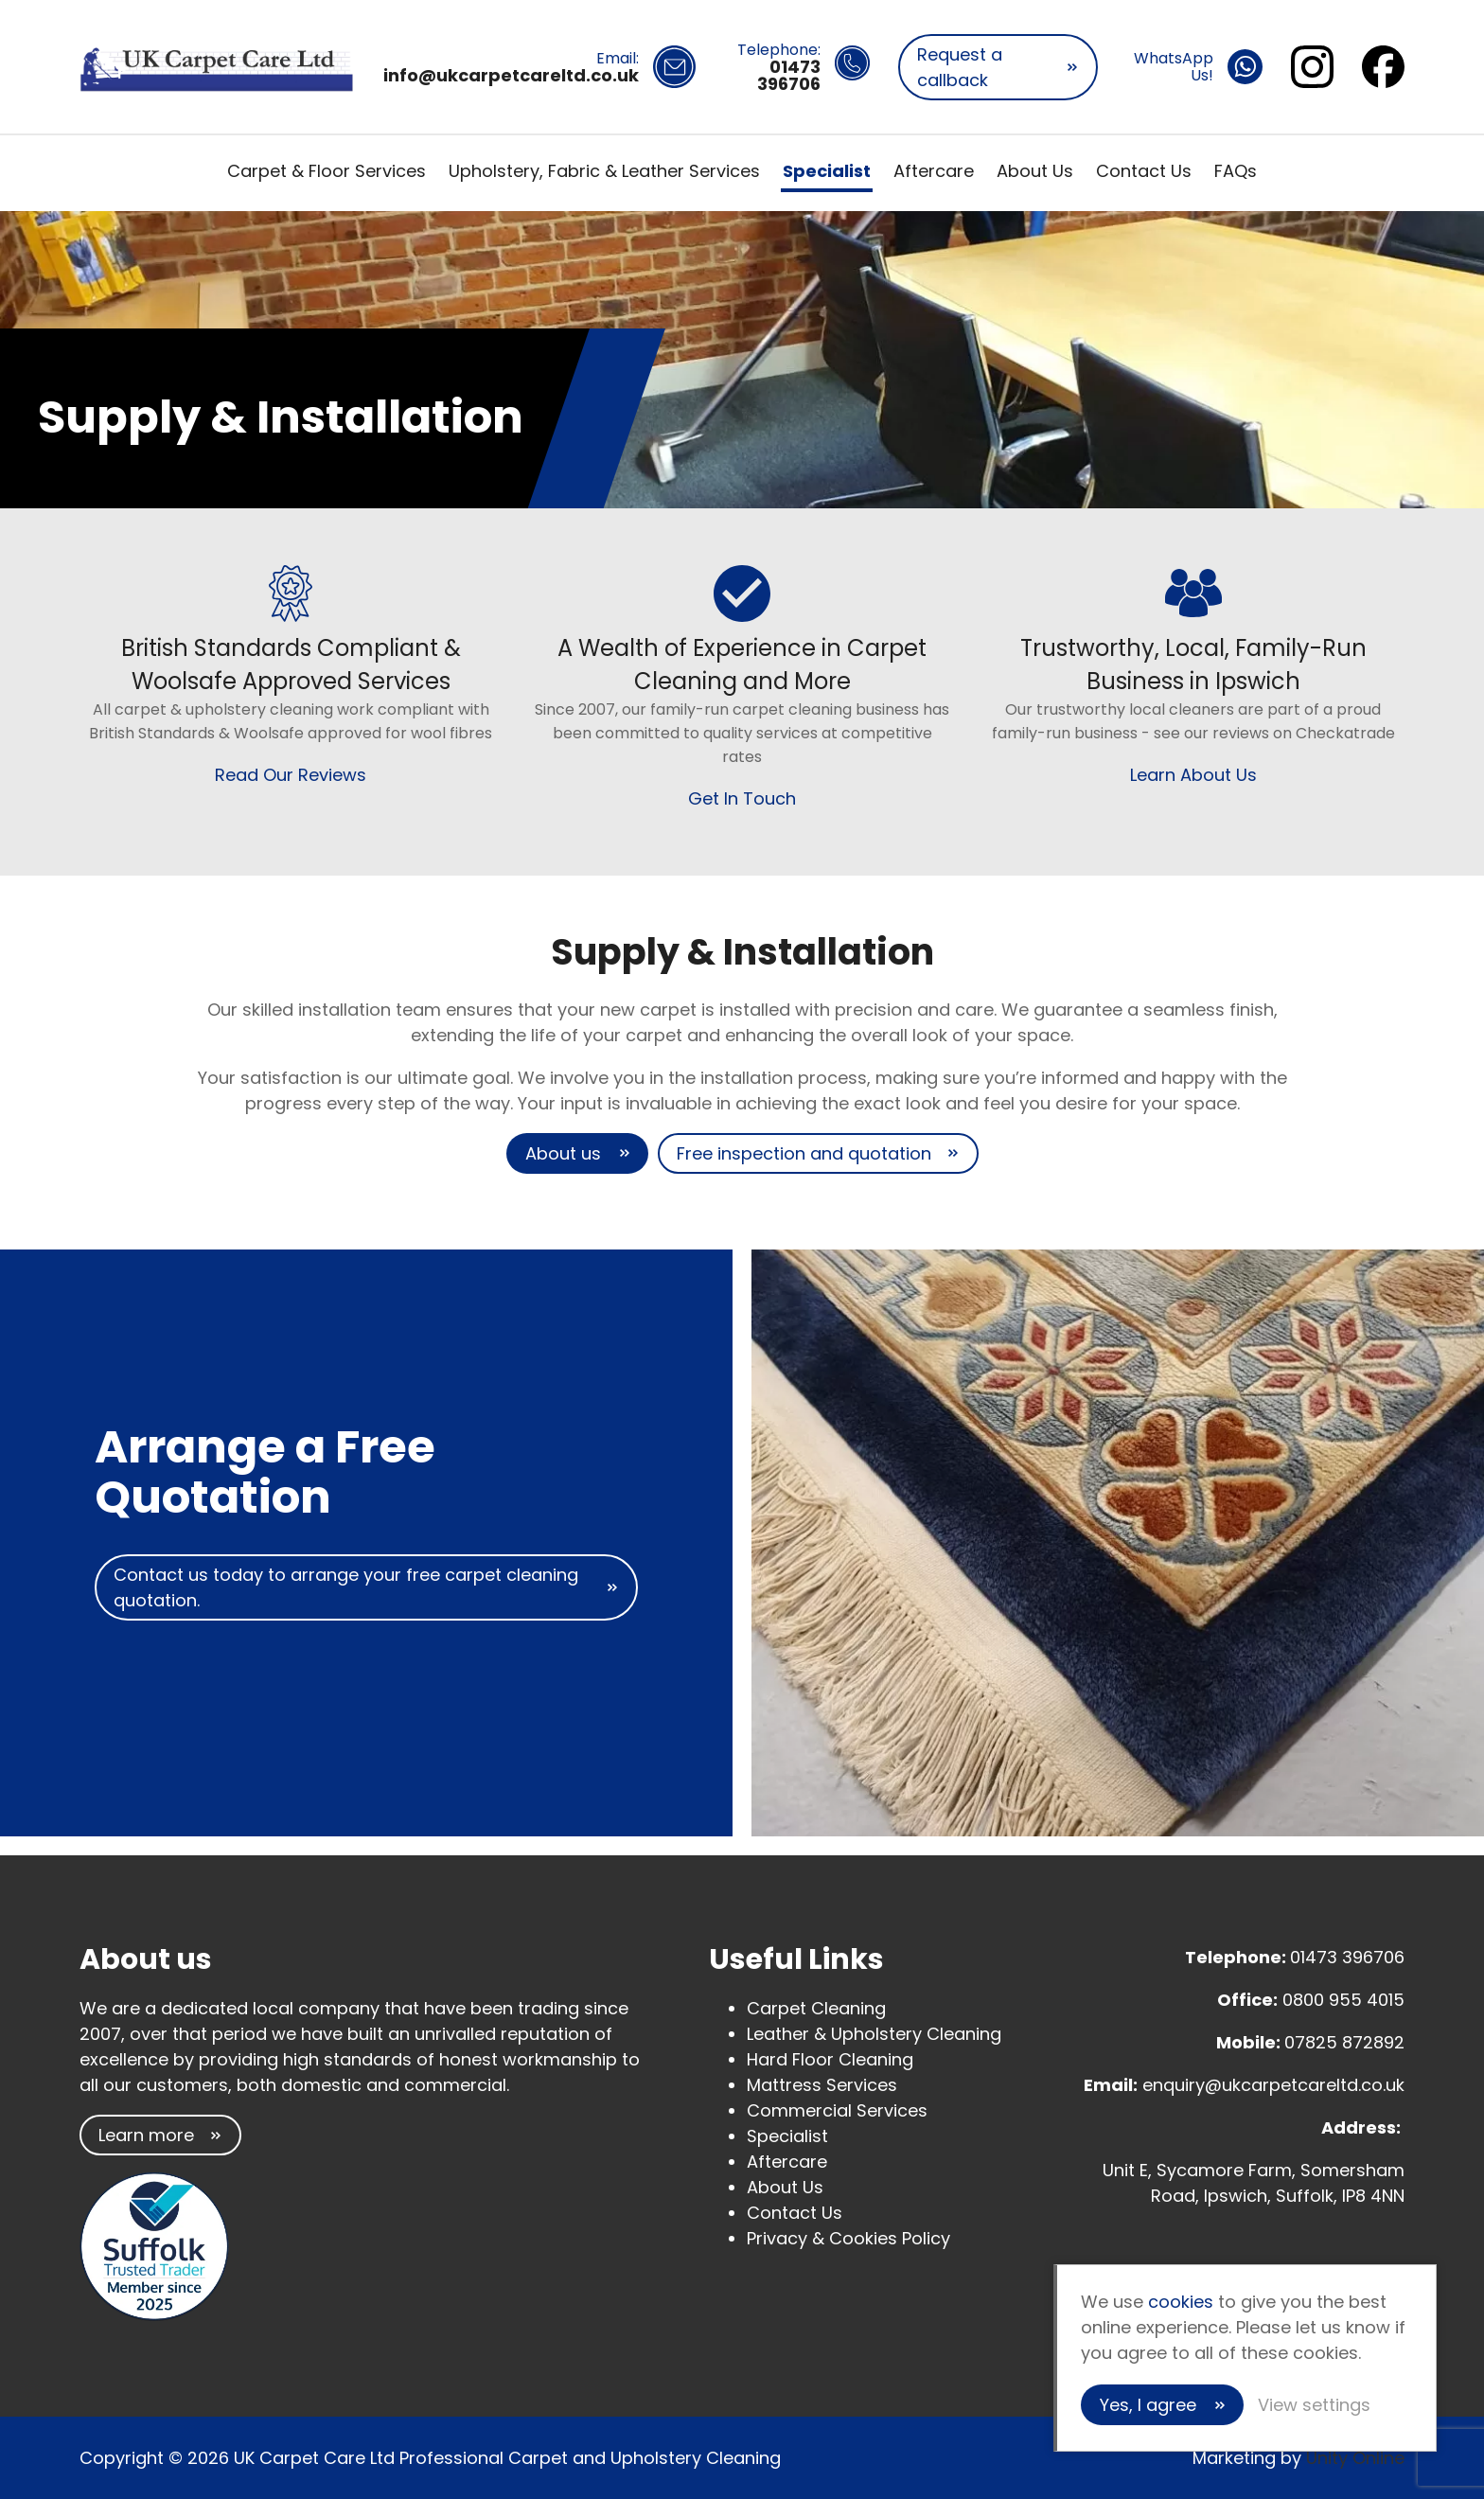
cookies (1180, 2301)
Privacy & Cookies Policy (848, 2238)
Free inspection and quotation (804, 1153)
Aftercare (933, 171)
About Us (1035, 171)
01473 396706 (1347, 1957)
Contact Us (1144, 171)
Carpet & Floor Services (326, 171)
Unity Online (1355, 2458)
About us (563, 1153)
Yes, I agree (1148, 2405)
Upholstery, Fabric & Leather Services (604, 171)
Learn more (146, 2135)
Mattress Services (822, 2085)
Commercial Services (837, 2110)
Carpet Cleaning (816, 2008)
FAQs (1235, 171)
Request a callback (959, 67)
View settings (1314, 2405)
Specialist (827, 171)
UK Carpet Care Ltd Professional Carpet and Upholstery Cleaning (217, 66)
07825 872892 (1344, 2042)
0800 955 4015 (1343, 2000)
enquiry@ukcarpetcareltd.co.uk (1273, 2085)
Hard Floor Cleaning (830, 2059)
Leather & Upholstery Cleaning (874, 2034)
